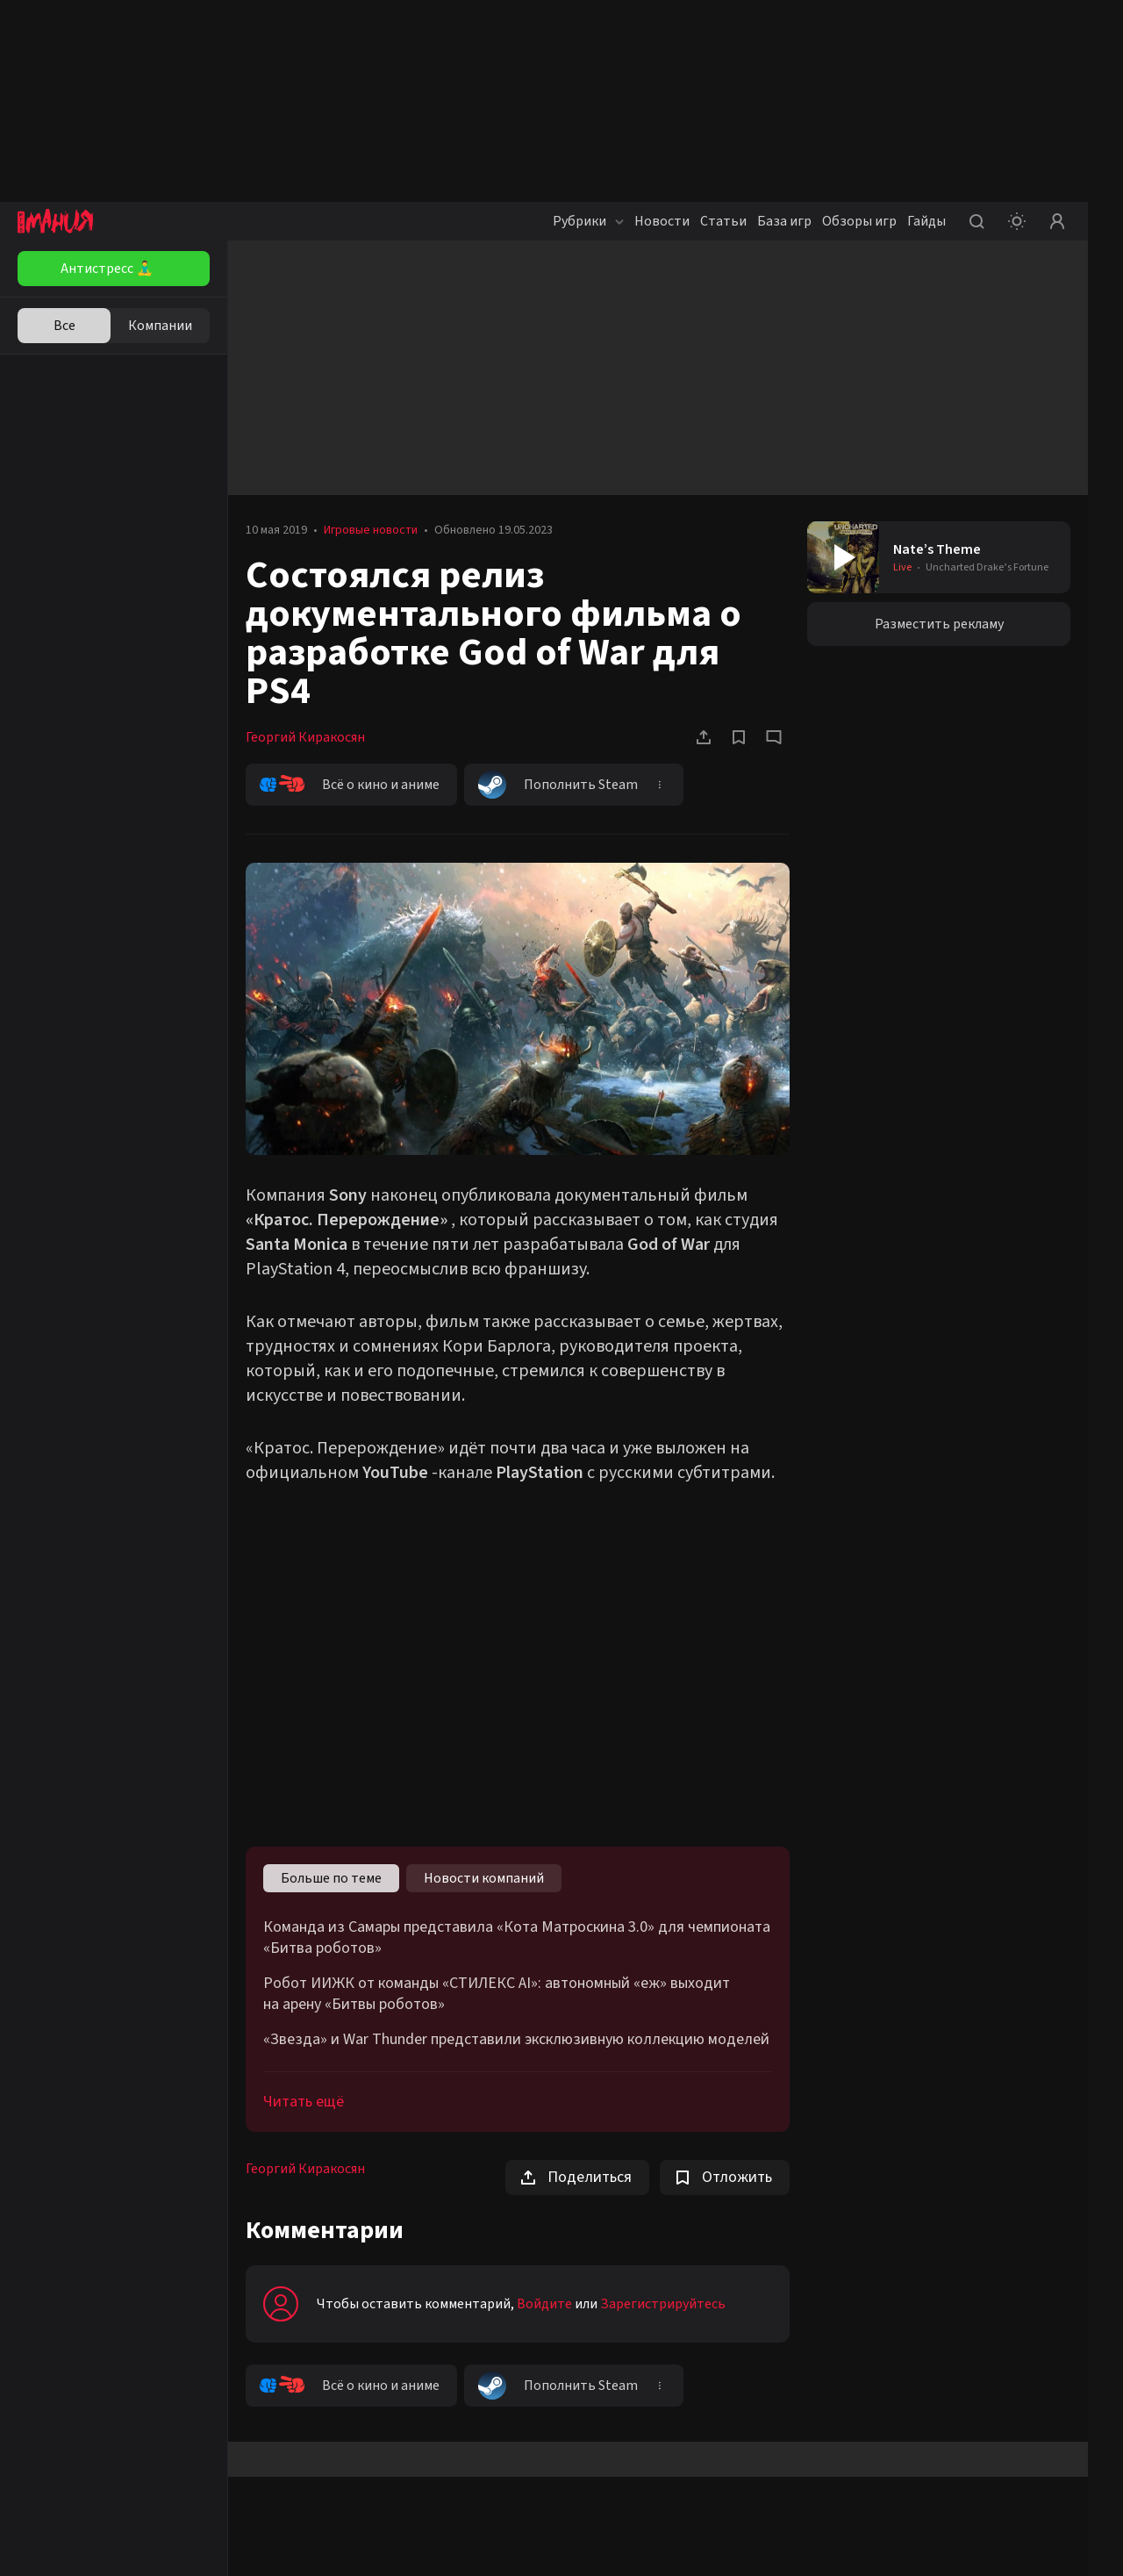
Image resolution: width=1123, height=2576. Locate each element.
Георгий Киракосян (305, 737)
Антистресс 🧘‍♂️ (107, 268)
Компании (160, 325)
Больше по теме (331, 1878)
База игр (784, 221)
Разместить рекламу (939, 624)
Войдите (544, 2304)
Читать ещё (303, 2102)
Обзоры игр (859, 221)
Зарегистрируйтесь (663, 2304)
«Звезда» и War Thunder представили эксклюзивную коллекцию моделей (516, 2039)
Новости (662, 221)
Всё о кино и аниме (350, 785)
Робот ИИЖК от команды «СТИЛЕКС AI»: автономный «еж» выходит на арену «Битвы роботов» (496, 1994)
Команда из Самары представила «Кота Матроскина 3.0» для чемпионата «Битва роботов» (516, 1938)
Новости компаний (484, 1878)
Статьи (723, 221)
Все (64, 325)
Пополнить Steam (558, 785)
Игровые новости (371, 530)
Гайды (926, 221)
